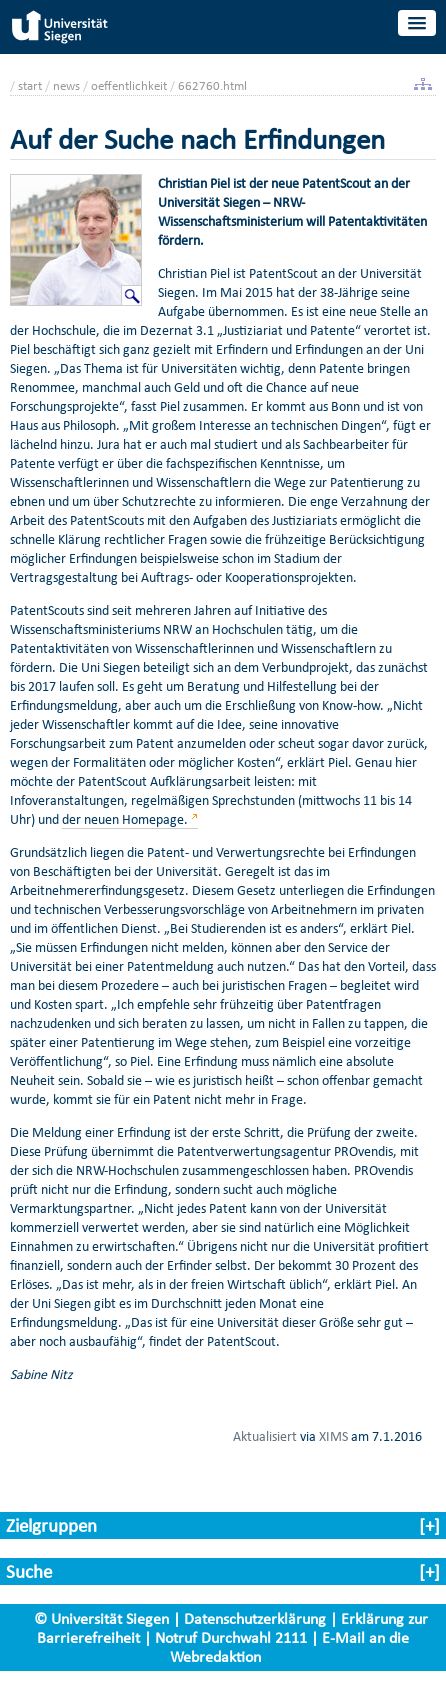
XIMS (333, 1436)
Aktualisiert (265, 1436)
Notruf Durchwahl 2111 (231, 1637)
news (66, 85)
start (30, 85)
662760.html (212, 85)
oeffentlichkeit (129, 85)
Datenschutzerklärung (255, 1618)
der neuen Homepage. (125, 819)
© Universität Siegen (101, 1618)
